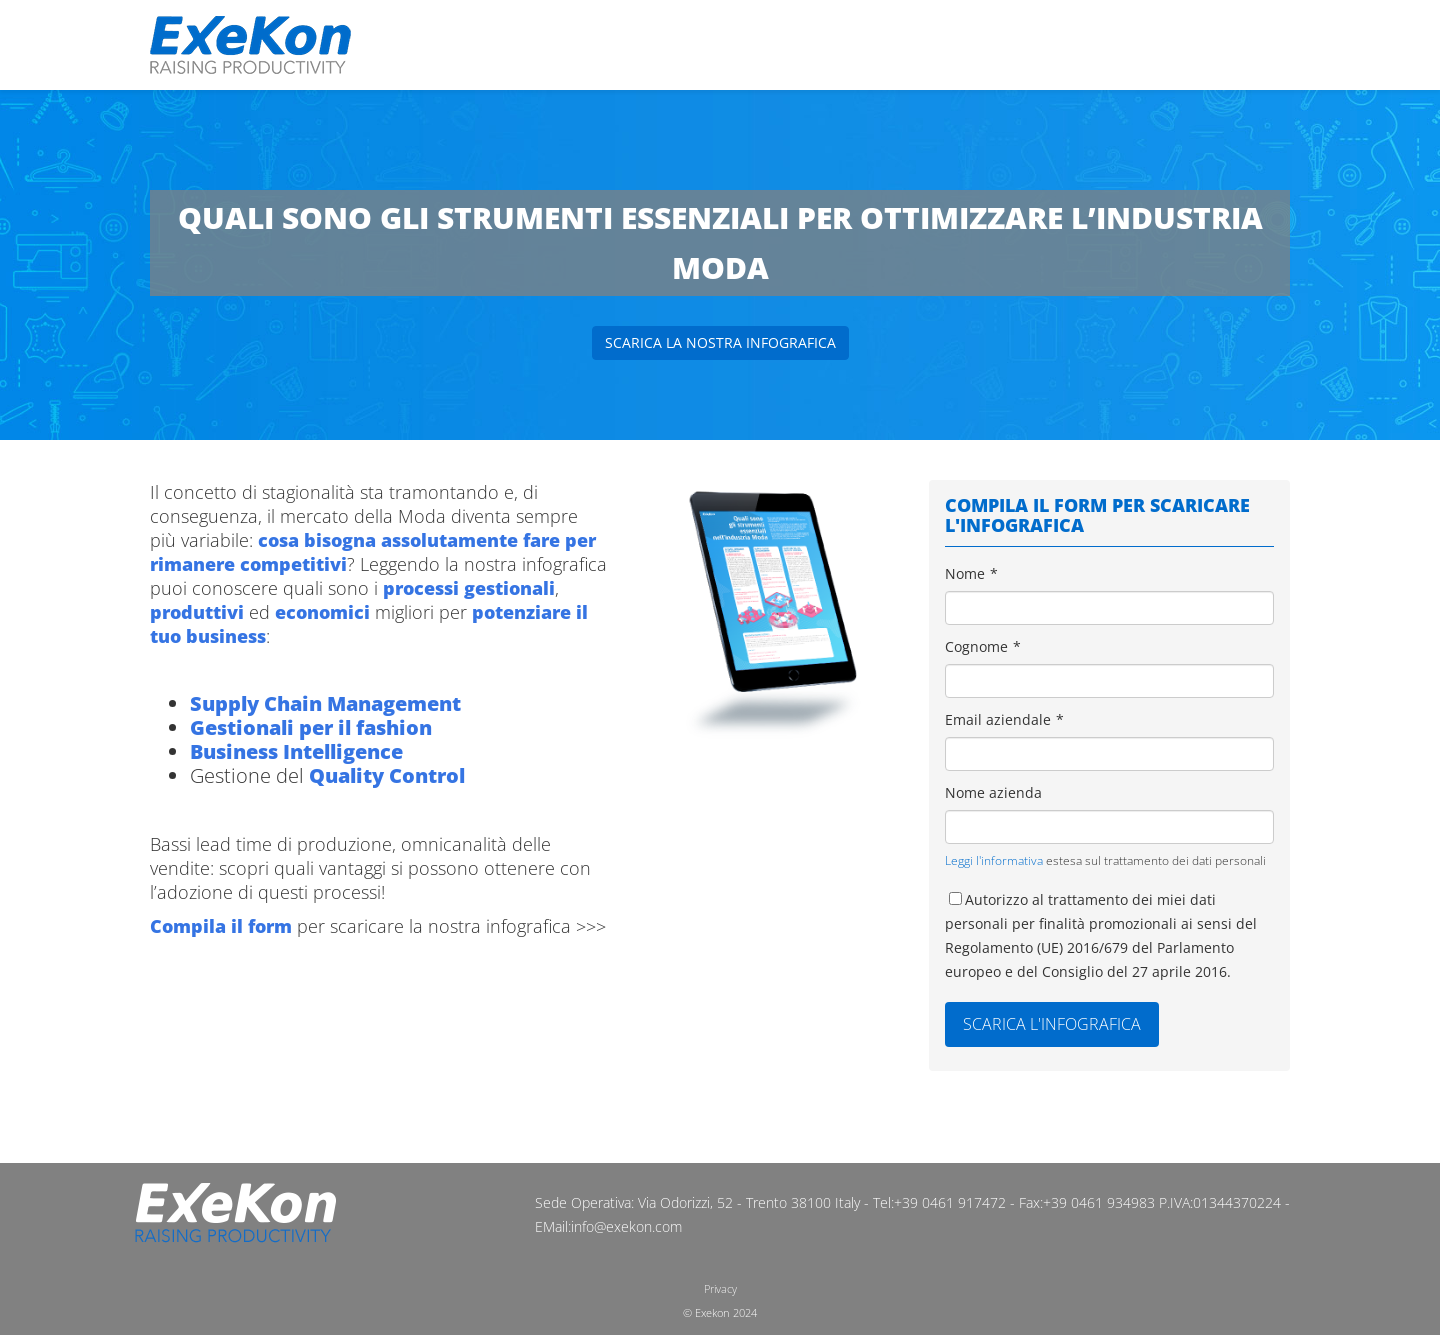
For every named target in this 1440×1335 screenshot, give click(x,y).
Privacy (720, 1288)
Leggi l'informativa (994, 860)
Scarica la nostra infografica (720, 342)
